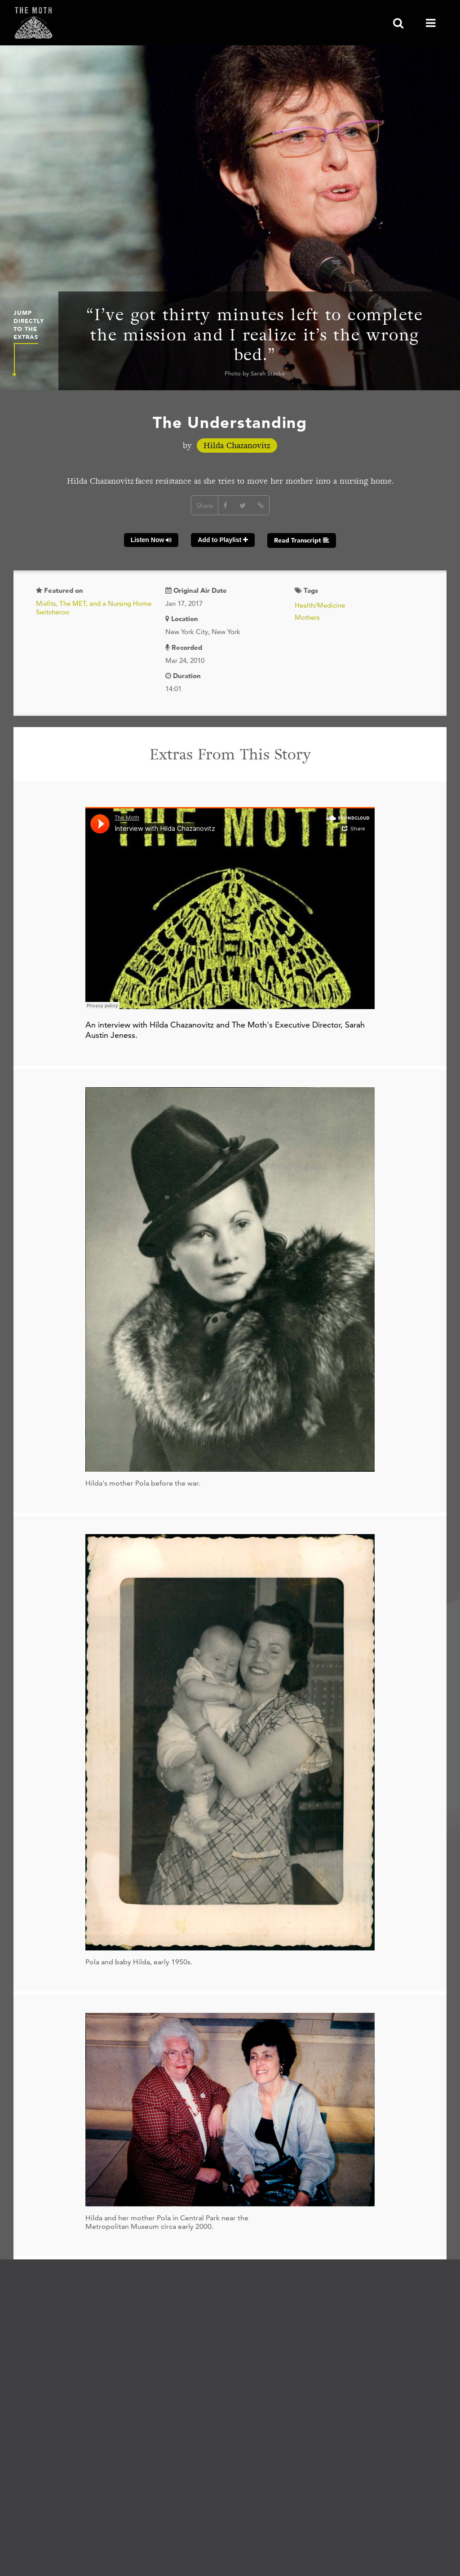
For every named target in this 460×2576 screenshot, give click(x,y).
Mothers (307, 617)
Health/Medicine (320, 605)
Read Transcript (301, 540)
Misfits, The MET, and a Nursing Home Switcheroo (93, 608)
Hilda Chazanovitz (236, 445)
